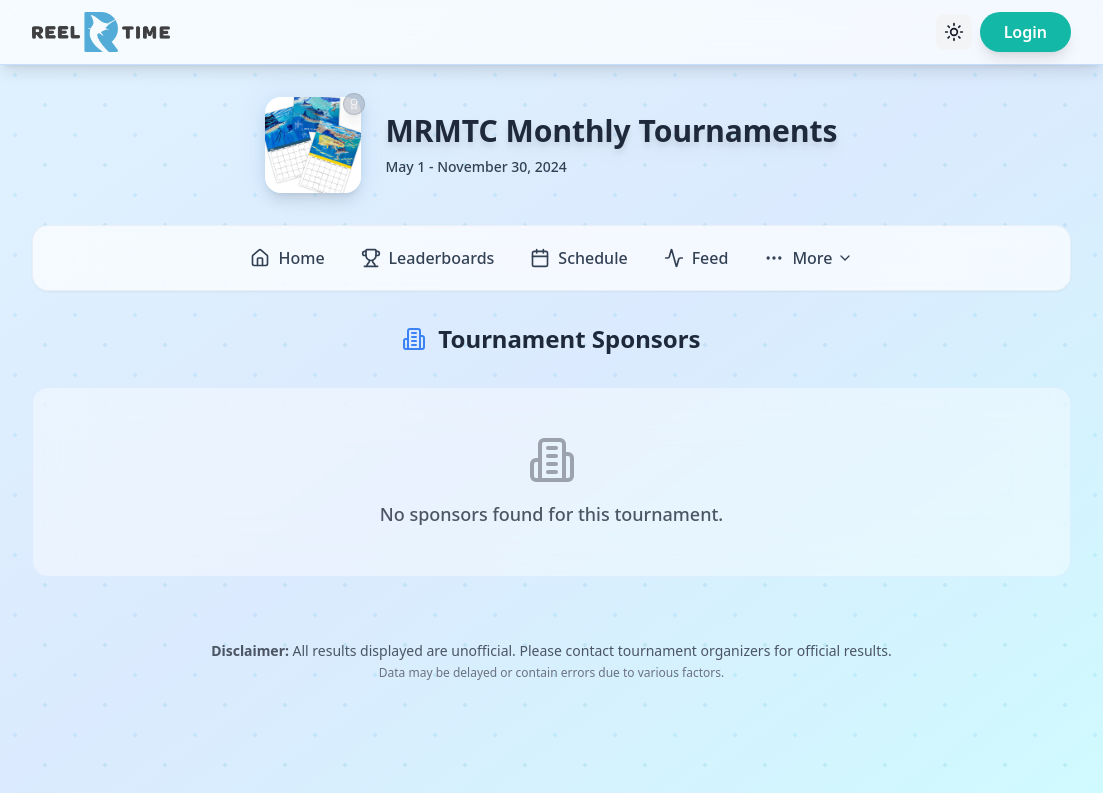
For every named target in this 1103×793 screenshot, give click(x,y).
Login (1025, 32)
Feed (696, 258)
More (808, 258)
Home (287, 258)
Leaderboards (428, 258)
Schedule (578, 258)
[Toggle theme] (954, 32)
